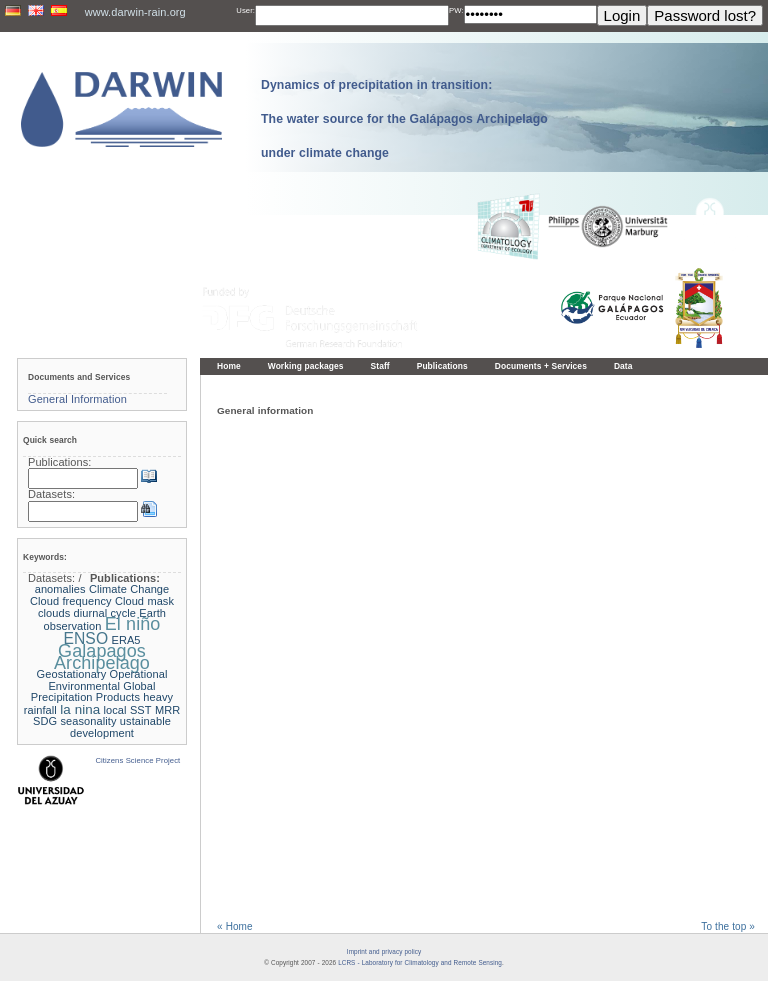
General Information (77, 399)
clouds (54, 613)
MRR (167, 710)
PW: (456, 10)
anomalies (60, 589)
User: (245, 10)
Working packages (306, 366)
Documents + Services (541, 366)
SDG (45, 721)
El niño (133, 624)
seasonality (89, 721)
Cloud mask (144, 601)
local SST (128, 710)
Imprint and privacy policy (384, 951)
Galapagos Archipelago (102, 657)
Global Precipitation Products (93, 692)
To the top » (728, 926)
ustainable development (120, 727)
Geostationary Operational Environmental (102, 680)
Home (229, 366)
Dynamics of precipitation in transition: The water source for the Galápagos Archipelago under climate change (404, 119)
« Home (235, 926)
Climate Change (129, 589)
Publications (442, 366)
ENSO (85, 638)
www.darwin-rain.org (135, 12)
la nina (80, 709)
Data (623, 366)
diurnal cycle (105, 613)
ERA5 (125, 640)
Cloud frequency (71, 601)
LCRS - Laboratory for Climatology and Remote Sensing (420, 962)
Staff (380, 366)
